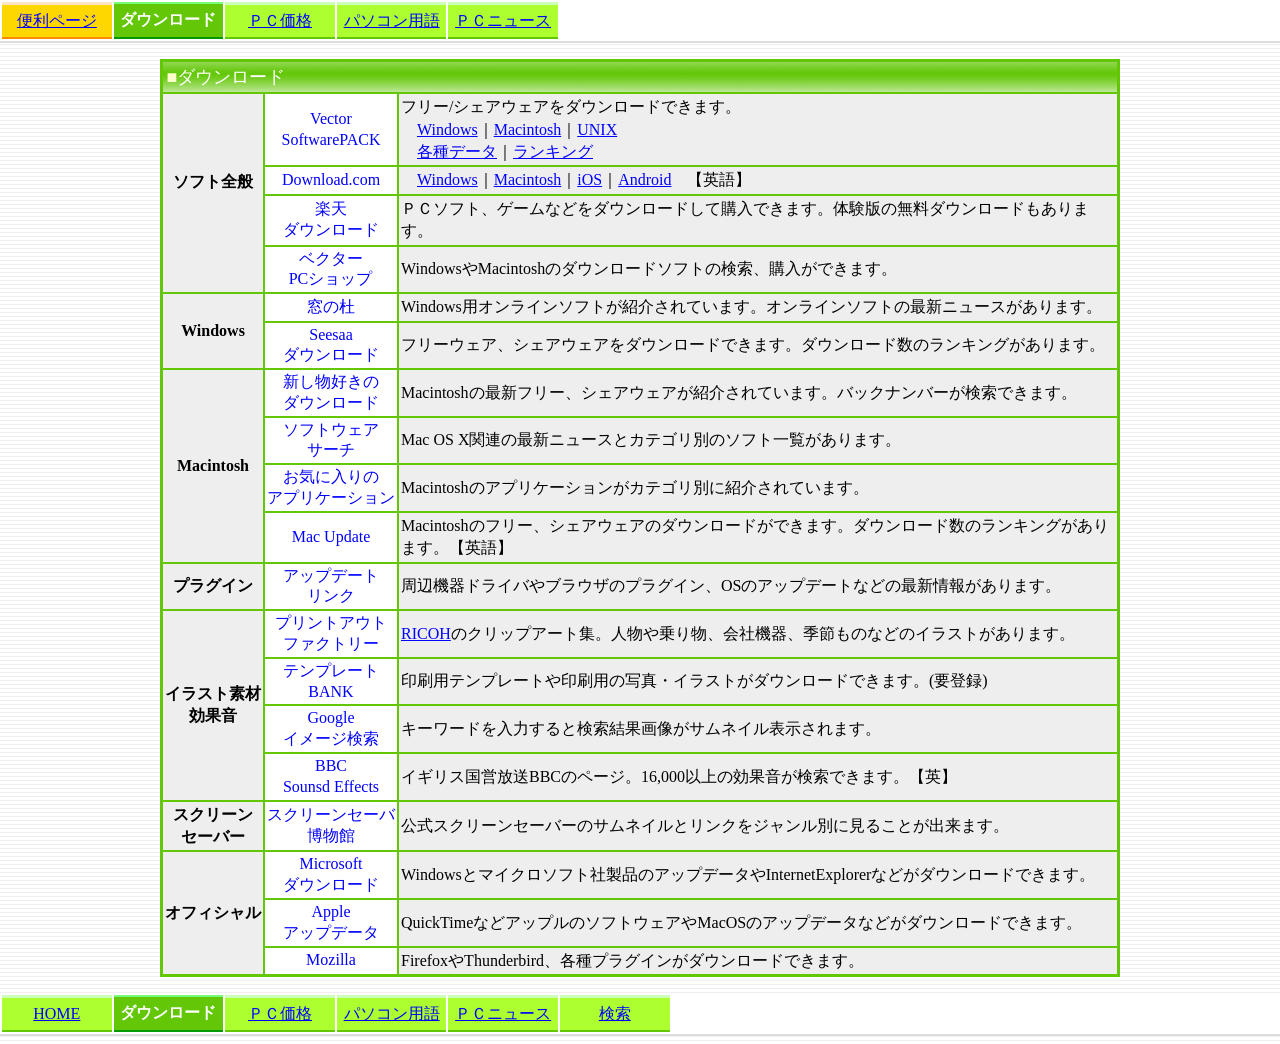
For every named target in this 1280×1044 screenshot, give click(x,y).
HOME (56, 1013)
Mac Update (331, 536)
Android (644, 179)
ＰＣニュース (503, 20)
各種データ (457, 151)
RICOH (426, 633)
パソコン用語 (392, 20)
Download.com (331, 179)
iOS (589, 179)
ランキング (553, 151)
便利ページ (57, 20)
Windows (447, 129)
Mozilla (331, 959)
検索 (615, 1013)
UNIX (597, 129)
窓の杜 (331, 306)
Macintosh (528, 129)
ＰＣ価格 (280, 20)
